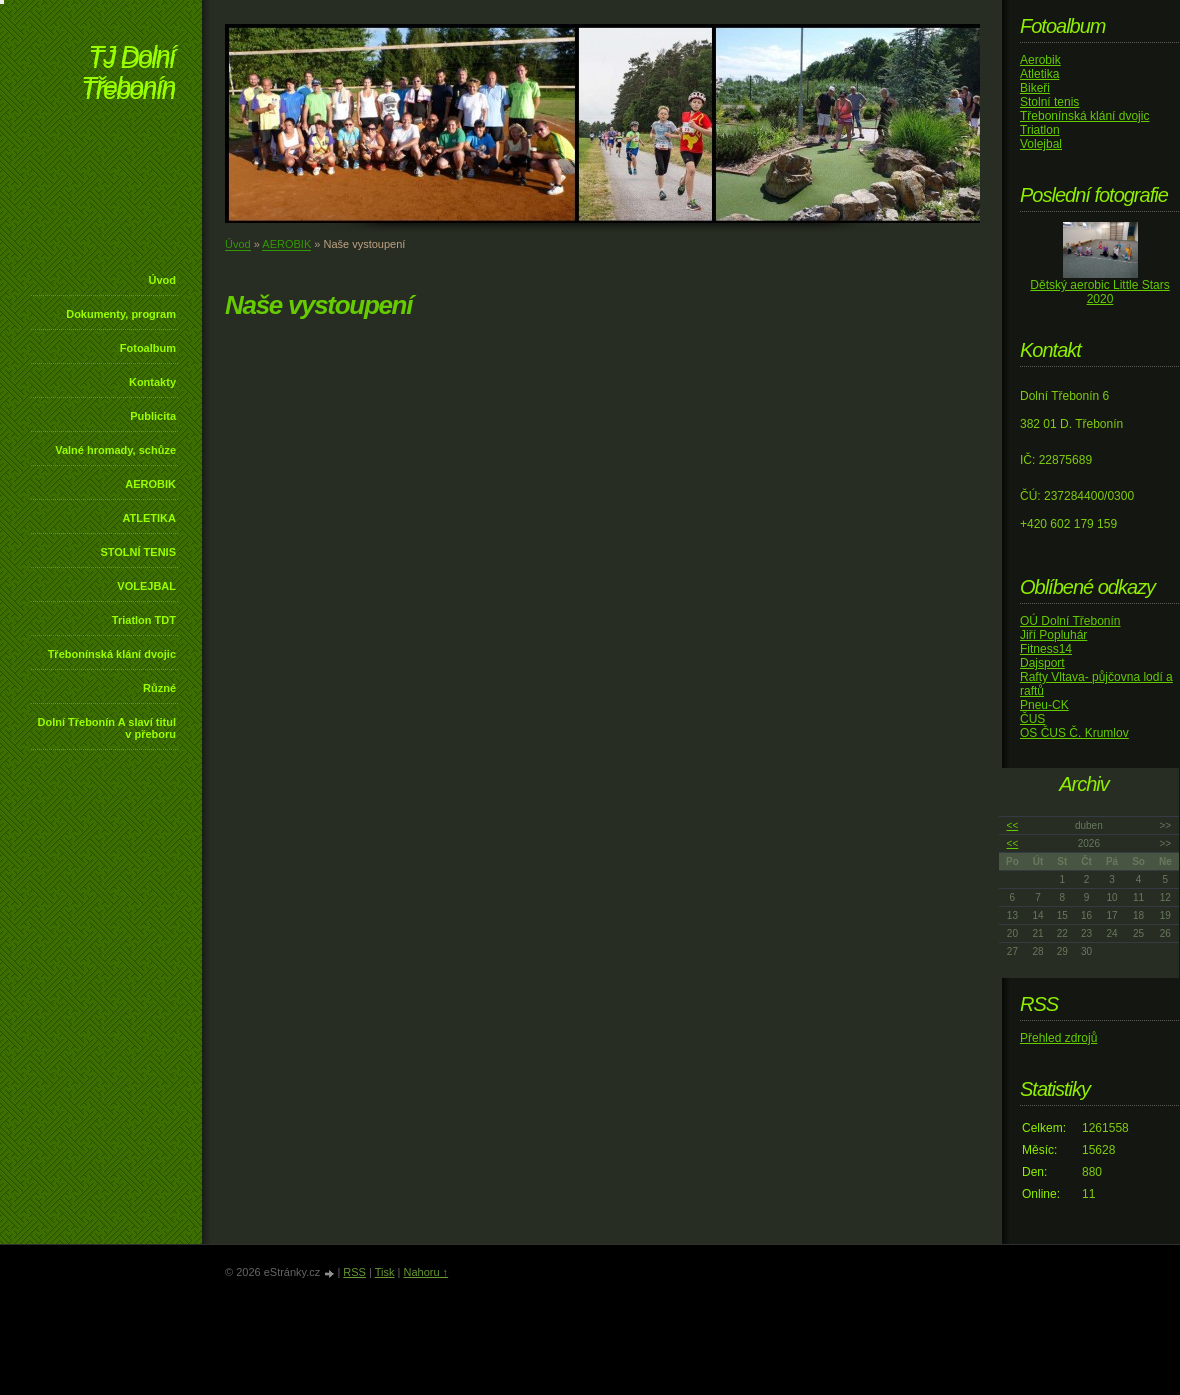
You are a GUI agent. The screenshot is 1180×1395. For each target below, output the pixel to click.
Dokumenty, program (121, 314)
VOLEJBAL (146, 586)
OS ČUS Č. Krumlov (1074, 733)
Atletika (1039, 74)
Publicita (153, 416)
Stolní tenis (1049, 102)
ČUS (1032, 719)
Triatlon (1040, 130)
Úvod (163, 280)
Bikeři (1035, 88)
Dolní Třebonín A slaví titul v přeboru (106, 728)
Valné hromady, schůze (115, 450)
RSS (354, 1272)
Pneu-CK (1044, 705)
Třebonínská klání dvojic (112, 654)
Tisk (385, 1272)
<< (1013, 825)
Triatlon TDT (144, 620)
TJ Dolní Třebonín (128, 74)
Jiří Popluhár (1053, 635)
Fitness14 (1046, 649)
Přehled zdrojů (1058, 1038)
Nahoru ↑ (425, 1272)
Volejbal (1041, 144)
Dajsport (1042, 663)
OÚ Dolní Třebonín (1070, 621)
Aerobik (1040, 60)
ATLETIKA (149, 518)
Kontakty (152, 382)
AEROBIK (150, 484)
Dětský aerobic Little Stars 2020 (1099, 292)
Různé (159, 688)
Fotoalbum (148, 348)
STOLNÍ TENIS (138, 552)
